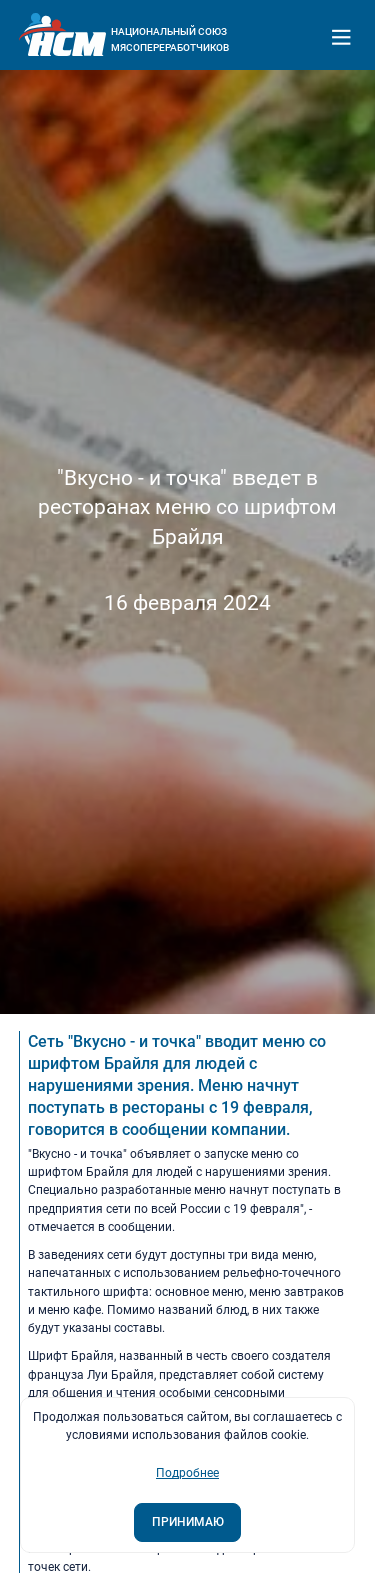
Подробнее (187, 1473)
